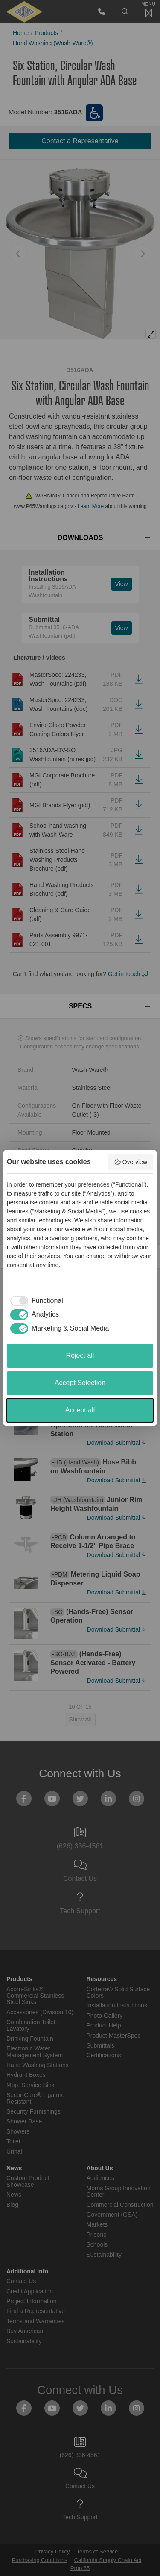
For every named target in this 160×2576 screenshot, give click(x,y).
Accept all (80, 1410)
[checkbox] (35, 1301)
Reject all (80, 1355)
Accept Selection (80, 1382)
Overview (130, 1162)
